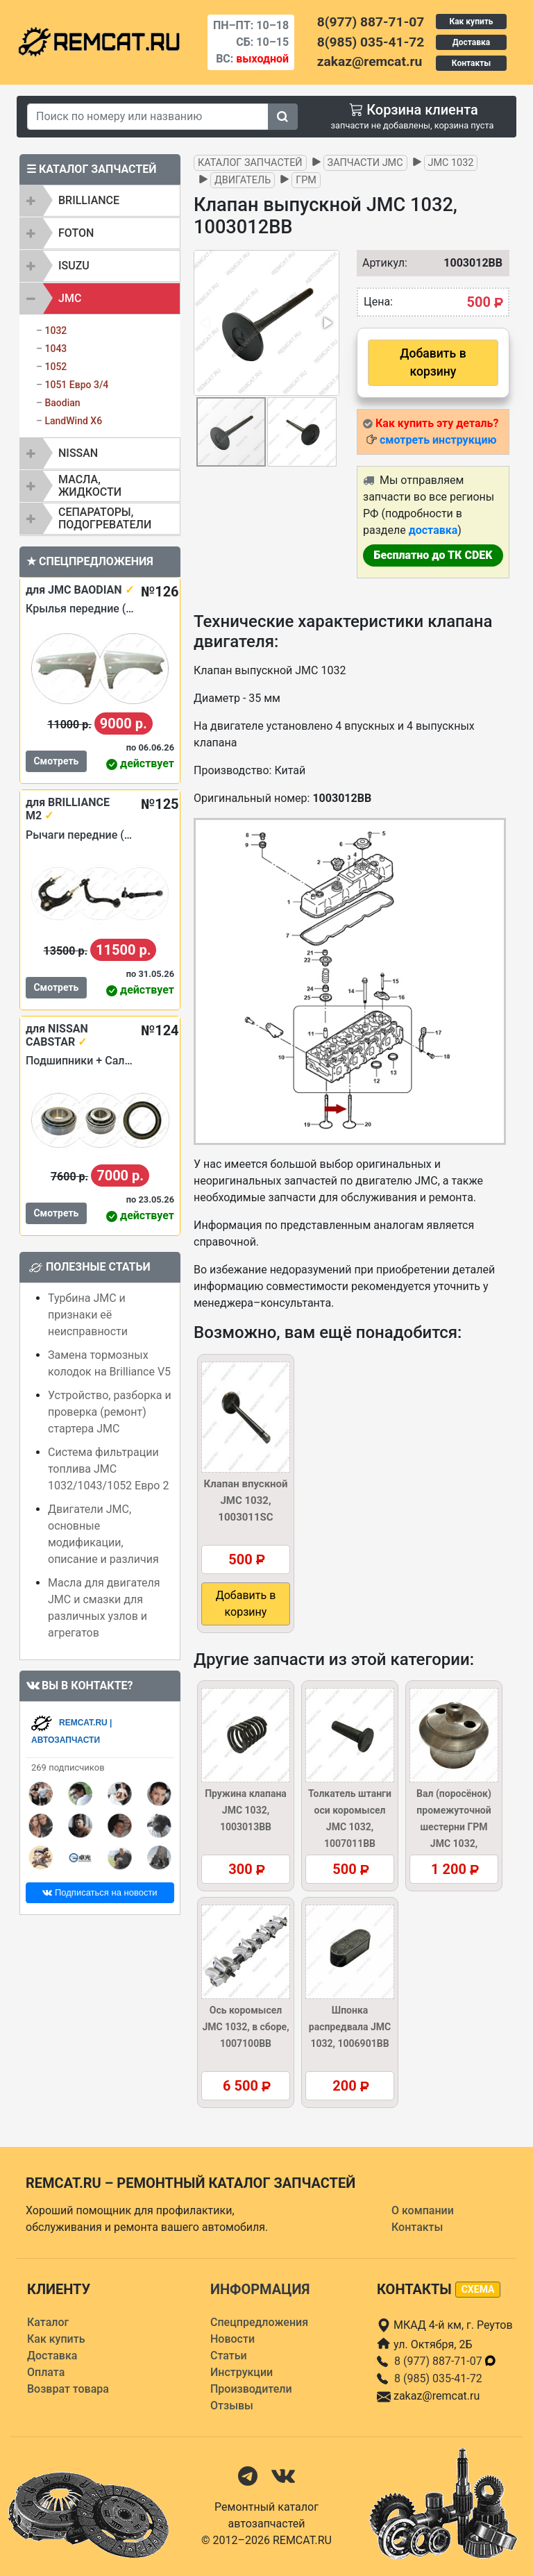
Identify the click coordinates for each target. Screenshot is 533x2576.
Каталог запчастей (250, 163)
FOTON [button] (76, 233)
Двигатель (242, 180)
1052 (55, 366)
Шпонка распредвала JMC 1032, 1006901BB (350, 2027)
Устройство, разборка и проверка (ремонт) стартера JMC (109, 1412)
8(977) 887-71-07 (370, 22)
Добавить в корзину (433, 362)
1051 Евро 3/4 (76, 384)
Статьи (228, 2355)
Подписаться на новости (99, 1892)
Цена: (378, 301)
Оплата (46, 2372)
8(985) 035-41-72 (370, 42)
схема (478, 2289)
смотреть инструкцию (438, 439)
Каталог (48, 2322)
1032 (55, 330)
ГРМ (306, 180)
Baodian (62, 402)
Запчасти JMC (365, 163)
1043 (55, 348)
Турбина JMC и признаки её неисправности (88, 1314)
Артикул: (378, 262)
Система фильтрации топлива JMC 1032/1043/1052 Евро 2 (108, 1469)
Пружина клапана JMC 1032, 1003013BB (246, 1810)
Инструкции (241, 2372)
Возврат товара (68, 2388)
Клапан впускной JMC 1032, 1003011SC (245, 1500)
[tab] (99, 201)
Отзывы (231, 2405)
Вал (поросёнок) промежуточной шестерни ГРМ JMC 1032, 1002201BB (453, 1827)
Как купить (471, 21)
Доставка (471, 42)
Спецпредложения (259, 2322)
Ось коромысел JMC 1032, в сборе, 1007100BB (245, 2027)
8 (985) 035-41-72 (438, 2378)
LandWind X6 (73, 420)
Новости (232, 2338)
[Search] (148, 116)
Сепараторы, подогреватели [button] (104, 518)
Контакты (471, 63)
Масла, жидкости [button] (89, 486)
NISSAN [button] (78, 453)
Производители (251, 2388)
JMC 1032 (451, 163)
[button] (327, 323)
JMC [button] (69, 298)
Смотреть (55, 761)
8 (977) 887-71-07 (445, 2361)
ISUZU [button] (74, 265)
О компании (422, 2210)
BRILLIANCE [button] (88, 200)
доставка (433, 530)
